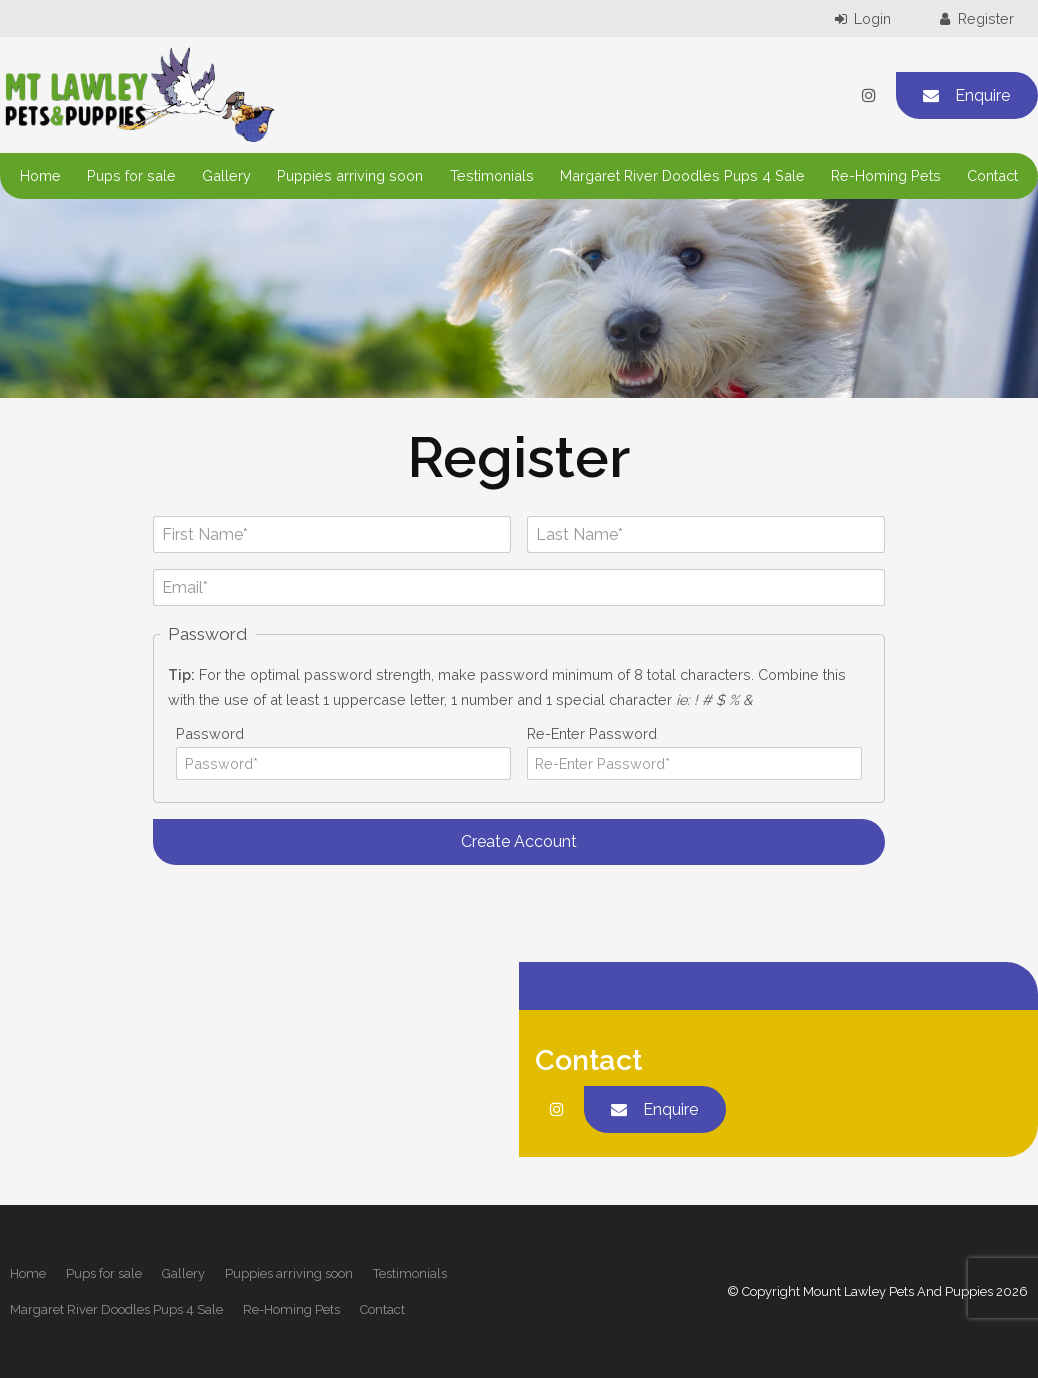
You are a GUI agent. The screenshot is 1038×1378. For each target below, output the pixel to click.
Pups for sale (131, 175)
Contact (992, 175)
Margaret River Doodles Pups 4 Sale (682, 175)
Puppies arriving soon (350, 175)
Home (40, 175)
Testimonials (492, 175)
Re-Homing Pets (886, 175)
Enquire (982, 95)
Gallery (226, 175)
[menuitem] (28, 1274)
